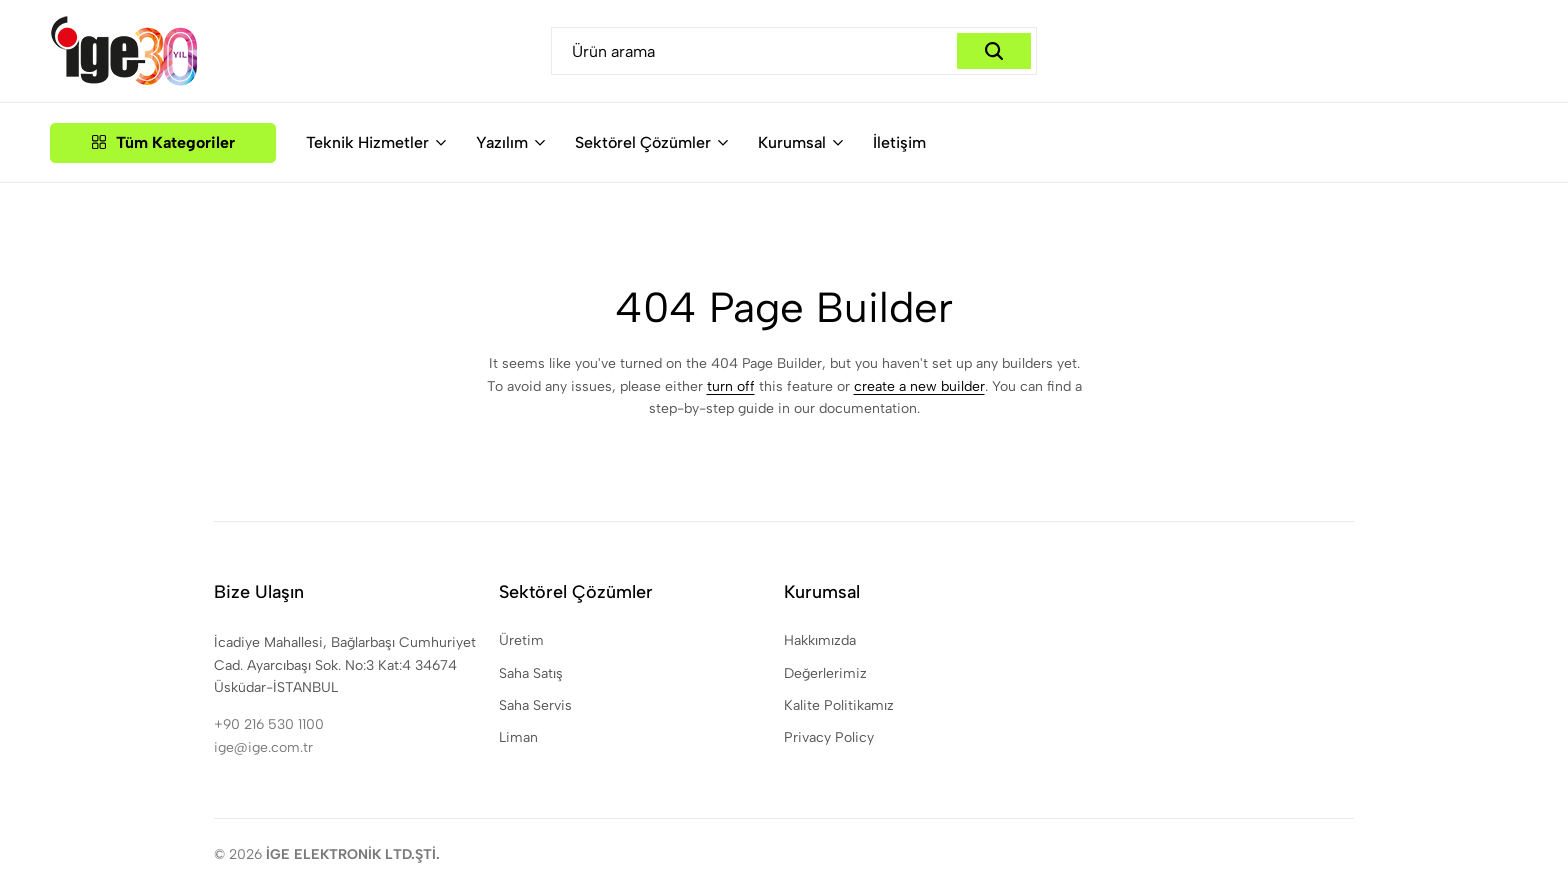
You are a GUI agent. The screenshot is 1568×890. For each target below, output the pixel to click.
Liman (518, 737)
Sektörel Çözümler (643, 142)
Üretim (521, 640)
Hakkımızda (820, 640)
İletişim (899, 142)
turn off (731, 386)
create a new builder (919, 386)
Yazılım (502, 142)
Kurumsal (792, 142)
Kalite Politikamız (839, 705)
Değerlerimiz (825, 673)
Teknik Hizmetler (367, 142)
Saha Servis (535, 705)
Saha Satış (531, 673)
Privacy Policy (829, 737)
